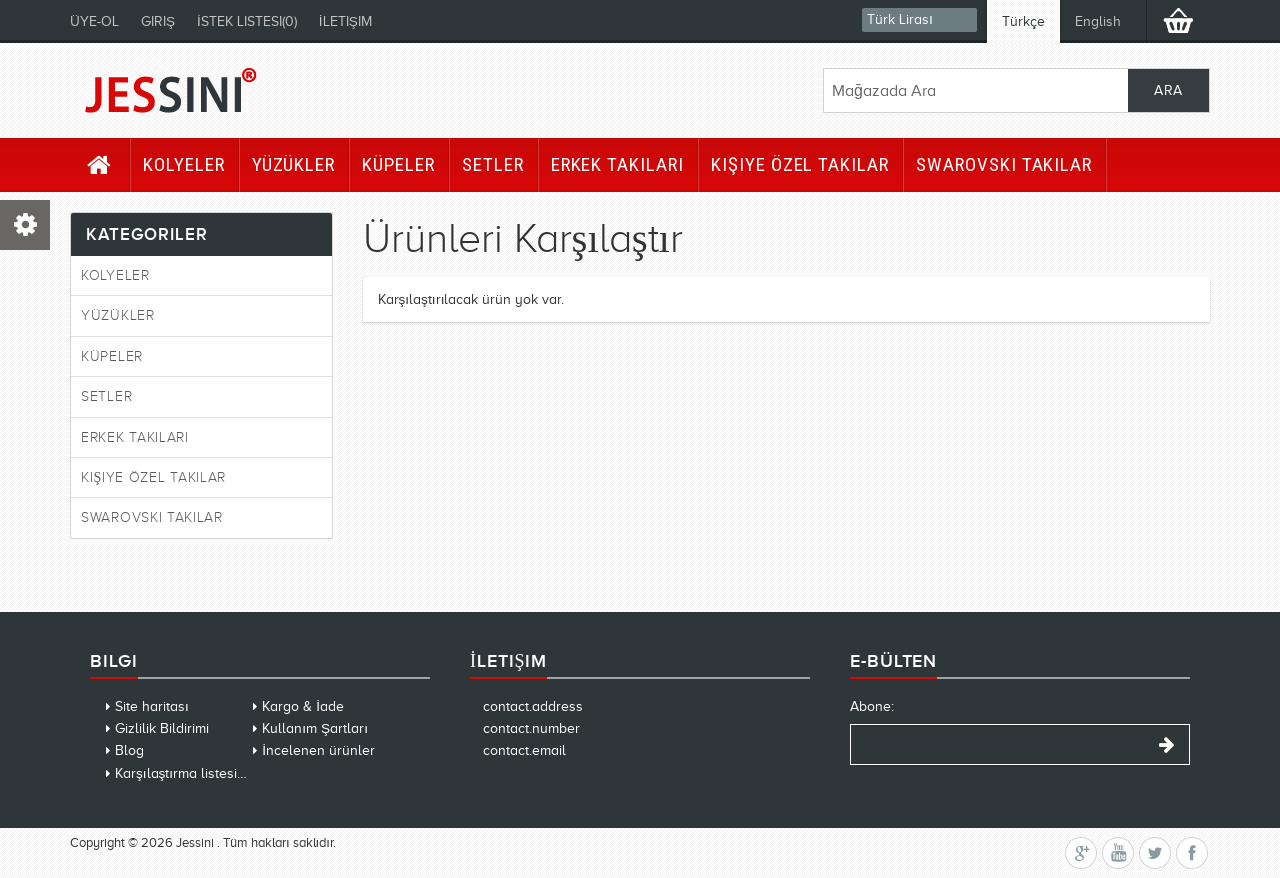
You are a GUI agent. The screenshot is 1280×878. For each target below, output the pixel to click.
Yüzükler (294, 164)
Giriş (158, 21)
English (1098, 21)
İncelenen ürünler (318, 750)
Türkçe (1023, 21)
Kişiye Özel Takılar (800, 164)
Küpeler (398, 164)
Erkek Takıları (617, 164)
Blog (129, 750)
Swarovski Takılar (1004, 164)
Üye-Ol (94, 21)
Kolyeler (184, 164)
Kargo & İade (303, 706)
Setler (493, 164)
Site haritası (152, 706)
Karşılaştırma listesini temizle (206, 773)
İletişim (345, 21)
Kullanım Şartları (315, 728)
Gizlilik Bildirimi (162, 728)
